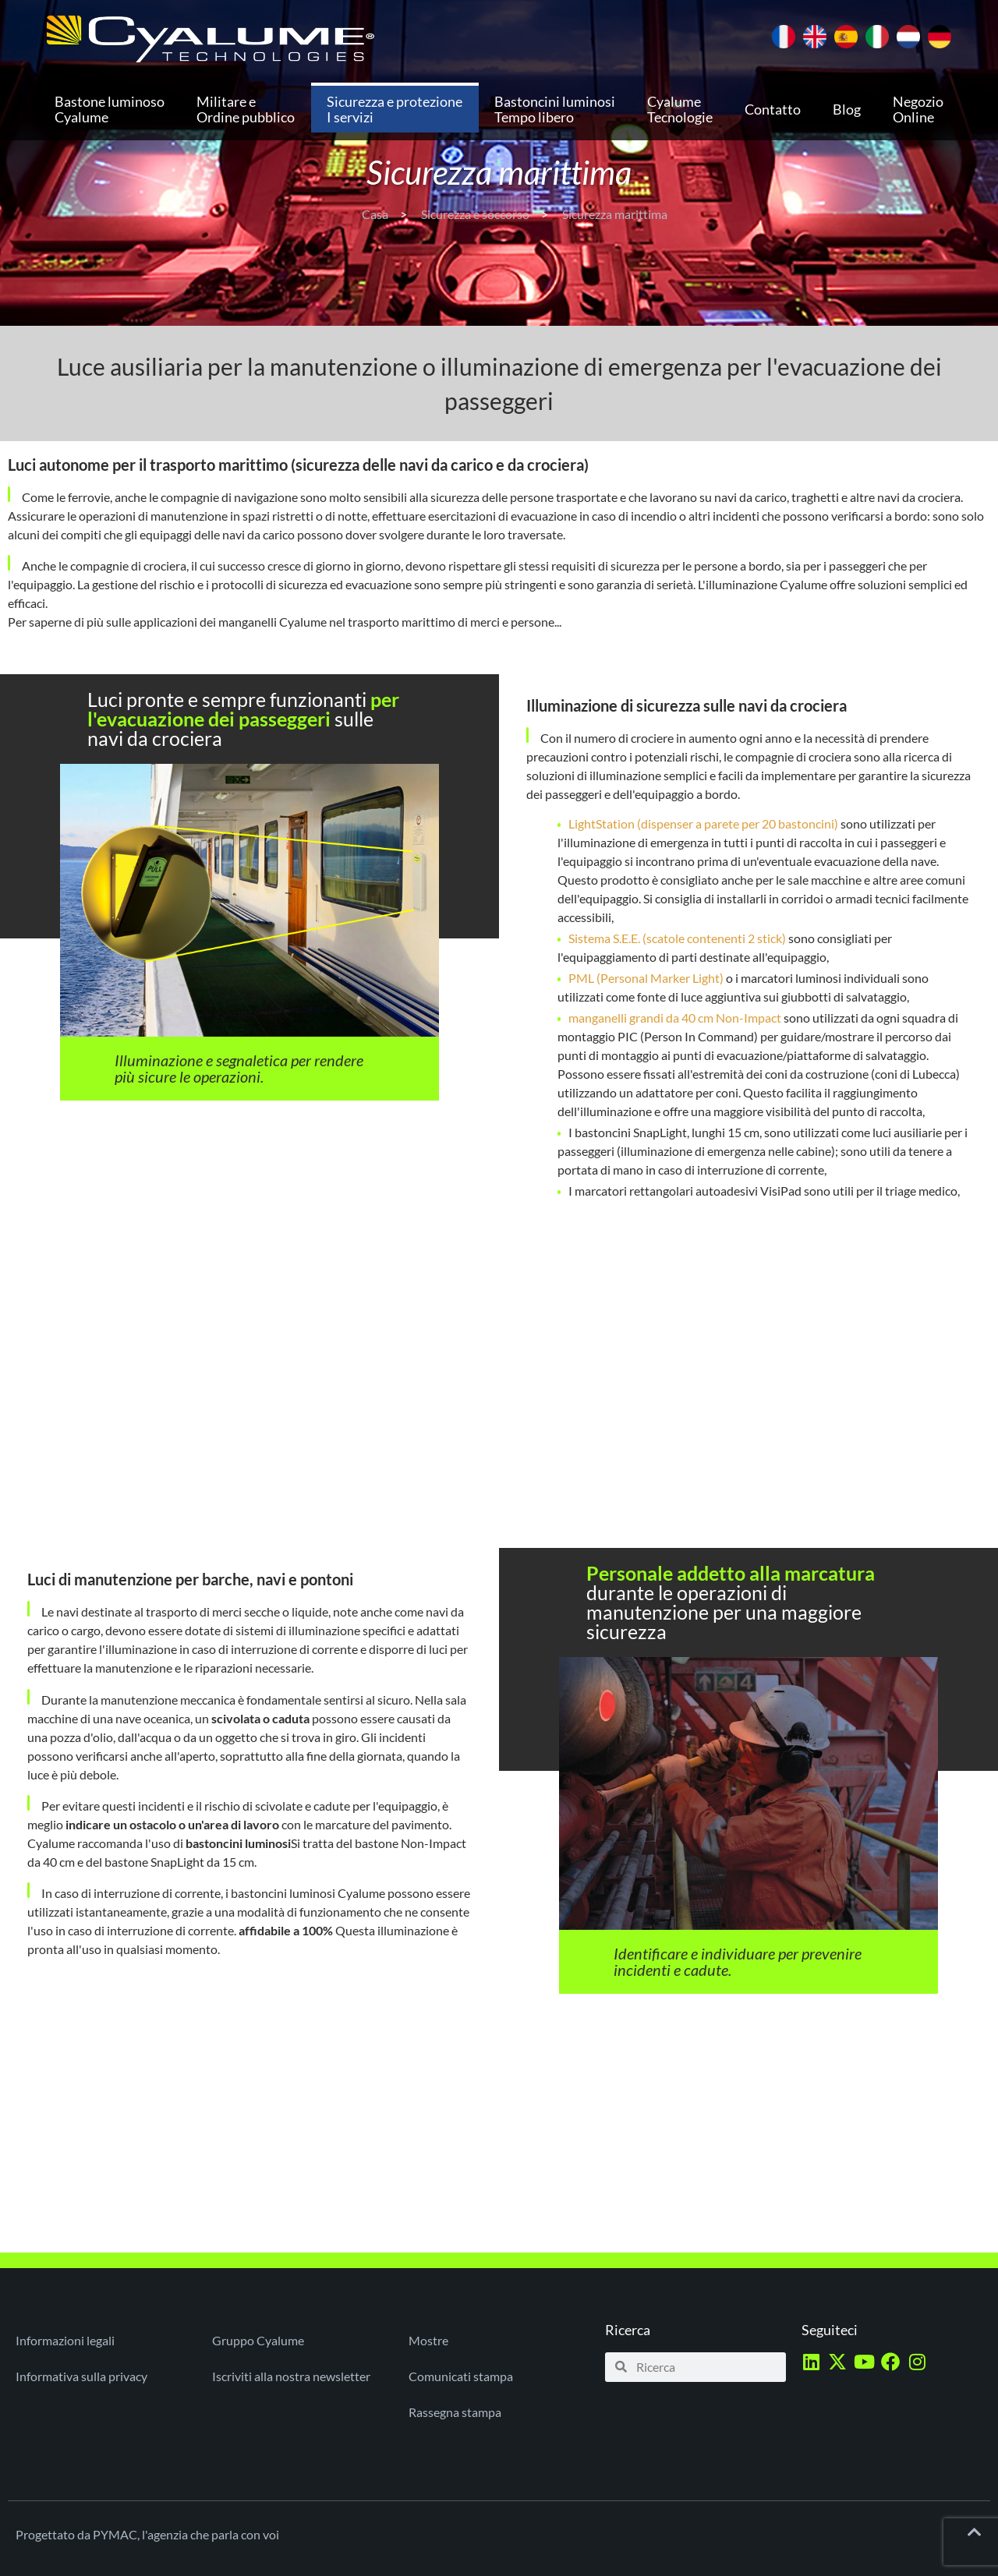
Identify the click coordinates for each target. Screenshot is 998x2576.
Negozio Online (918, 109)
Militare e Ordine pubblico (245, 109)
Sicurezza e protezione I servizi (394, 109)
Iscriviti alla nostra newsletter (291, 2376)
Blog (847, 109)
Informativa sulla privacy (81, 2376)
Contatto (773, 109)
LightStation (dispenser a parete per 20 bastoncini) (703, 823)
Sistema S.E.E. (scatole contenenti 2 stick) (677, 938)
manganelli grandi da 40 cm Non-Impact (674, 1017)
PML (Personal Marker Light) (646, 977)
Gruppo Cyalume (258, 2340)
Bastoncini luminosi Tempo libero (554, 109)
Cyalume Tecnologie (680, 109)
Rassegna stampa (455, 2412)
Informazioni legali (65, 2340)
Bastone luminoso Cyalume (110, 109)
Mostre (428, 2340)
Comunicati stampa (461, 2376)
